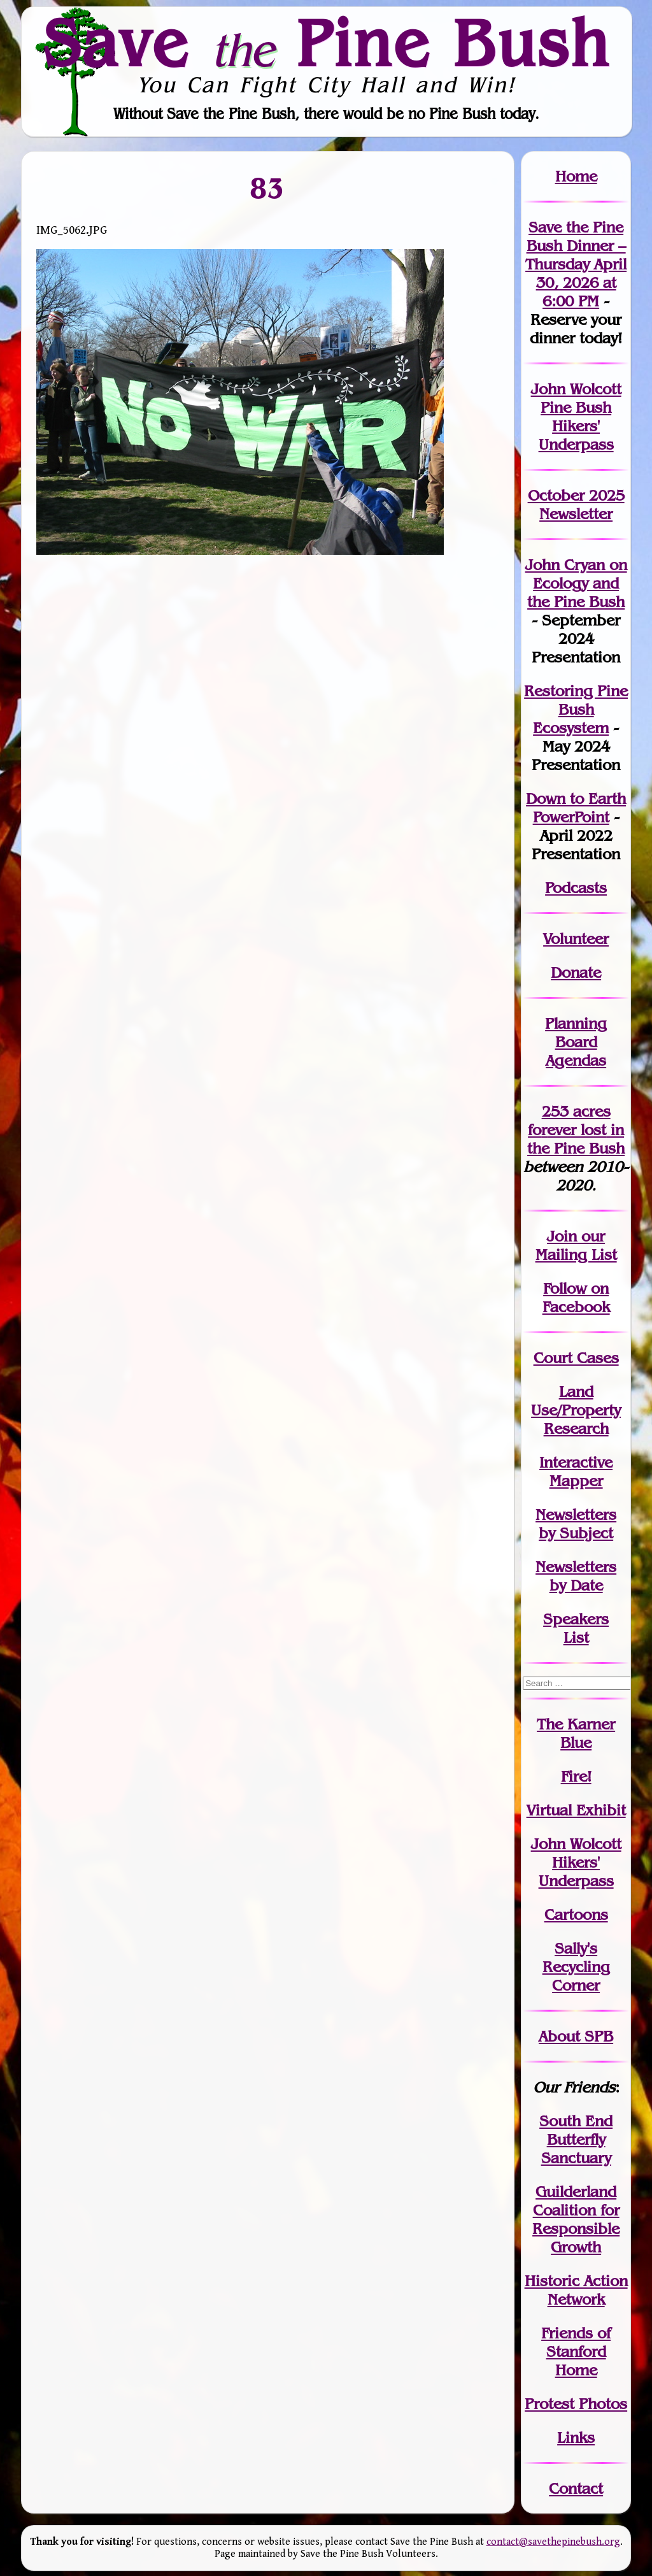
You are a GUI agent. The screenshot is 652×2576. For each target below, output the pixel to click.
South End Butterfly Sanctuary (576, 2139)
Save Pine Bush (327, 42)
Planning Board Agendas (576, 1042)
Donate (576, 972)
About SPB (576, 2036)
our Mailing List (576, 1245)
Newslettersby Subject (575, 1523)
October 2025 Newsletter (576, 504)
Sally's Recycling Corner (576, 1966)
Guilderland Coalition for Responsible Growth (576, 2219)
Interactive (576, 1462)
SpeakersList (576, 1628)
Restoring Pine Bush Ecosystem (576, 709)
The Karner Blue (576, 1733)
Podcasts (576, 887)
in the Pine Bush (576, 1138)
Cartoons (576, 1914)
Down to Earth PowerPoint (576, 807)
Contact (576, 2488)
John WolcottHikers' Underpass (576, 1862)
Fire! (576, 1776)
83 (268, 188)
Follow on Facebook (576, 1297)
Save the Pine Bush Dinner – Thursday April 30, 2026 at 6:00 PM (576, 264)
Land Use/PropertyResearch (576, 1410)
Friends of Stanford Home (576, 2351)
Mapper (576, 1480)
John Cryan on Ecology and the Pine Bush (576, 583)
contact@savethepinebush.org (553, 2542)
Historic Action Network (576, 2290)
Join (562, 1236)
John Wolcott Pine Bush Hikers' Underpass (576, 417)
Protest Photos (576, 2403)
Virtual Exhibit (576, 1810)
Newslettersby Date (575, 1575)
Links (576, 2437)
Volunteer (576, 938)
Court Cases (576, 1358)
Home (576, 176)
